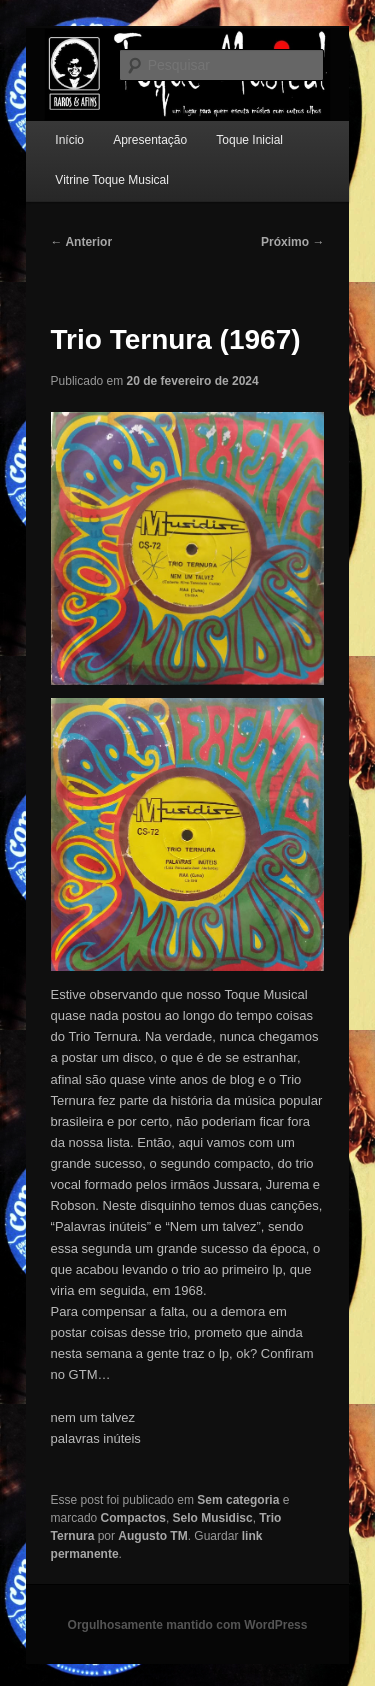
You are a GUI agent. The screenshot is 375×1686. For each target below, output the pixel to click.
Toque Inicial (249, 140)
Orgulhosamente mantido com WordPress (188, 1625)
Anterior (82, 242)
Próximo (292, 242)
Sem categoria (238, 1500)
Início (69, 140)
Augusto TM (152, 1536)
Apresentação (150, 140)
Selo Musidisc (213, 1518)
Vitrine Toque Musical (112, 180)
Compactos (133, 1518)
